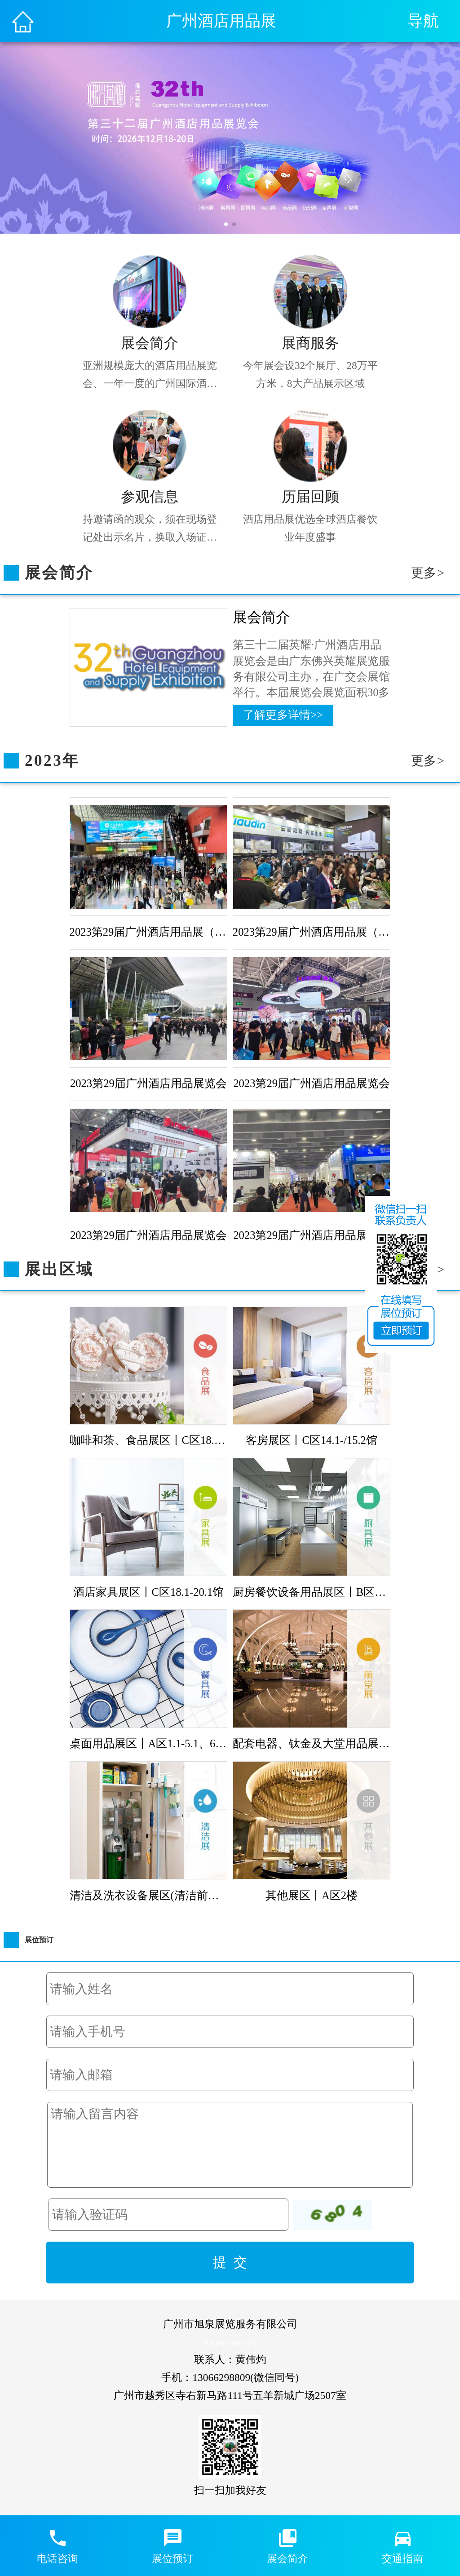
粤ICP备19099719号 (230, 2343)
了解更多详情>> (283, 715)
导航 (423, 21)
